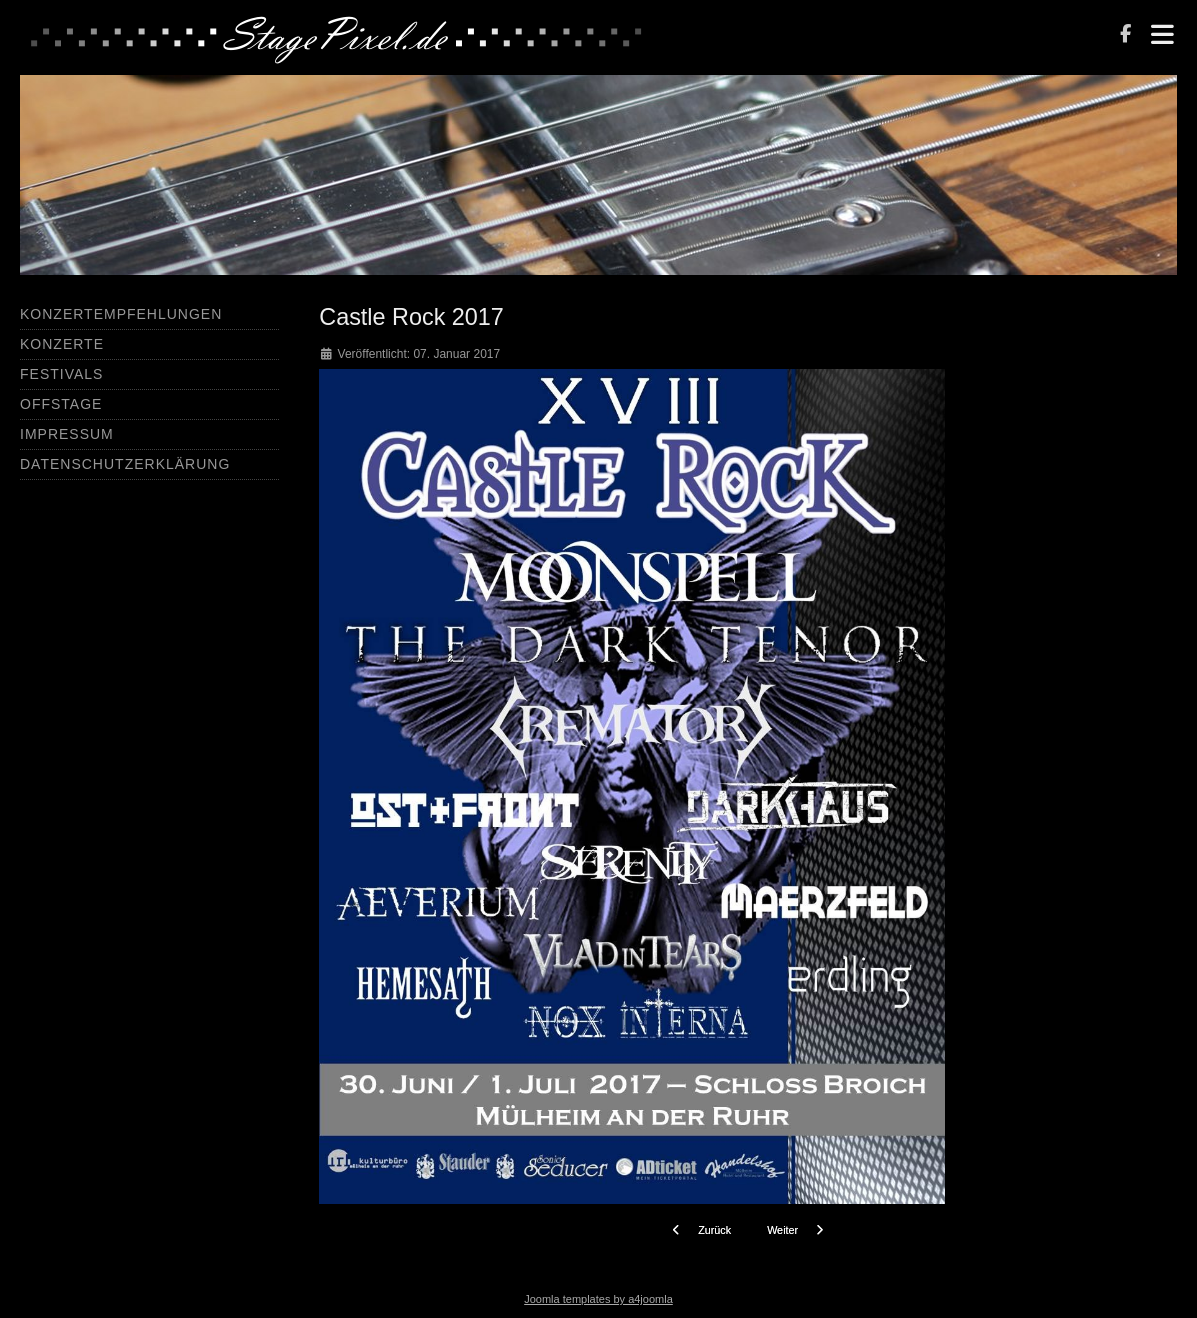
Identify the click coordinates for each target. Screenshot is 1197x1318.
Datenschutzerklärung (125, 464)
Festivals (61, 374)
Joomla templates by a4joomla (598, 1299)
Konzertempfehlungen (121, 314)
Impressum (67, 434)
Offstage (61, 404)
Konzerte (62, 344)
